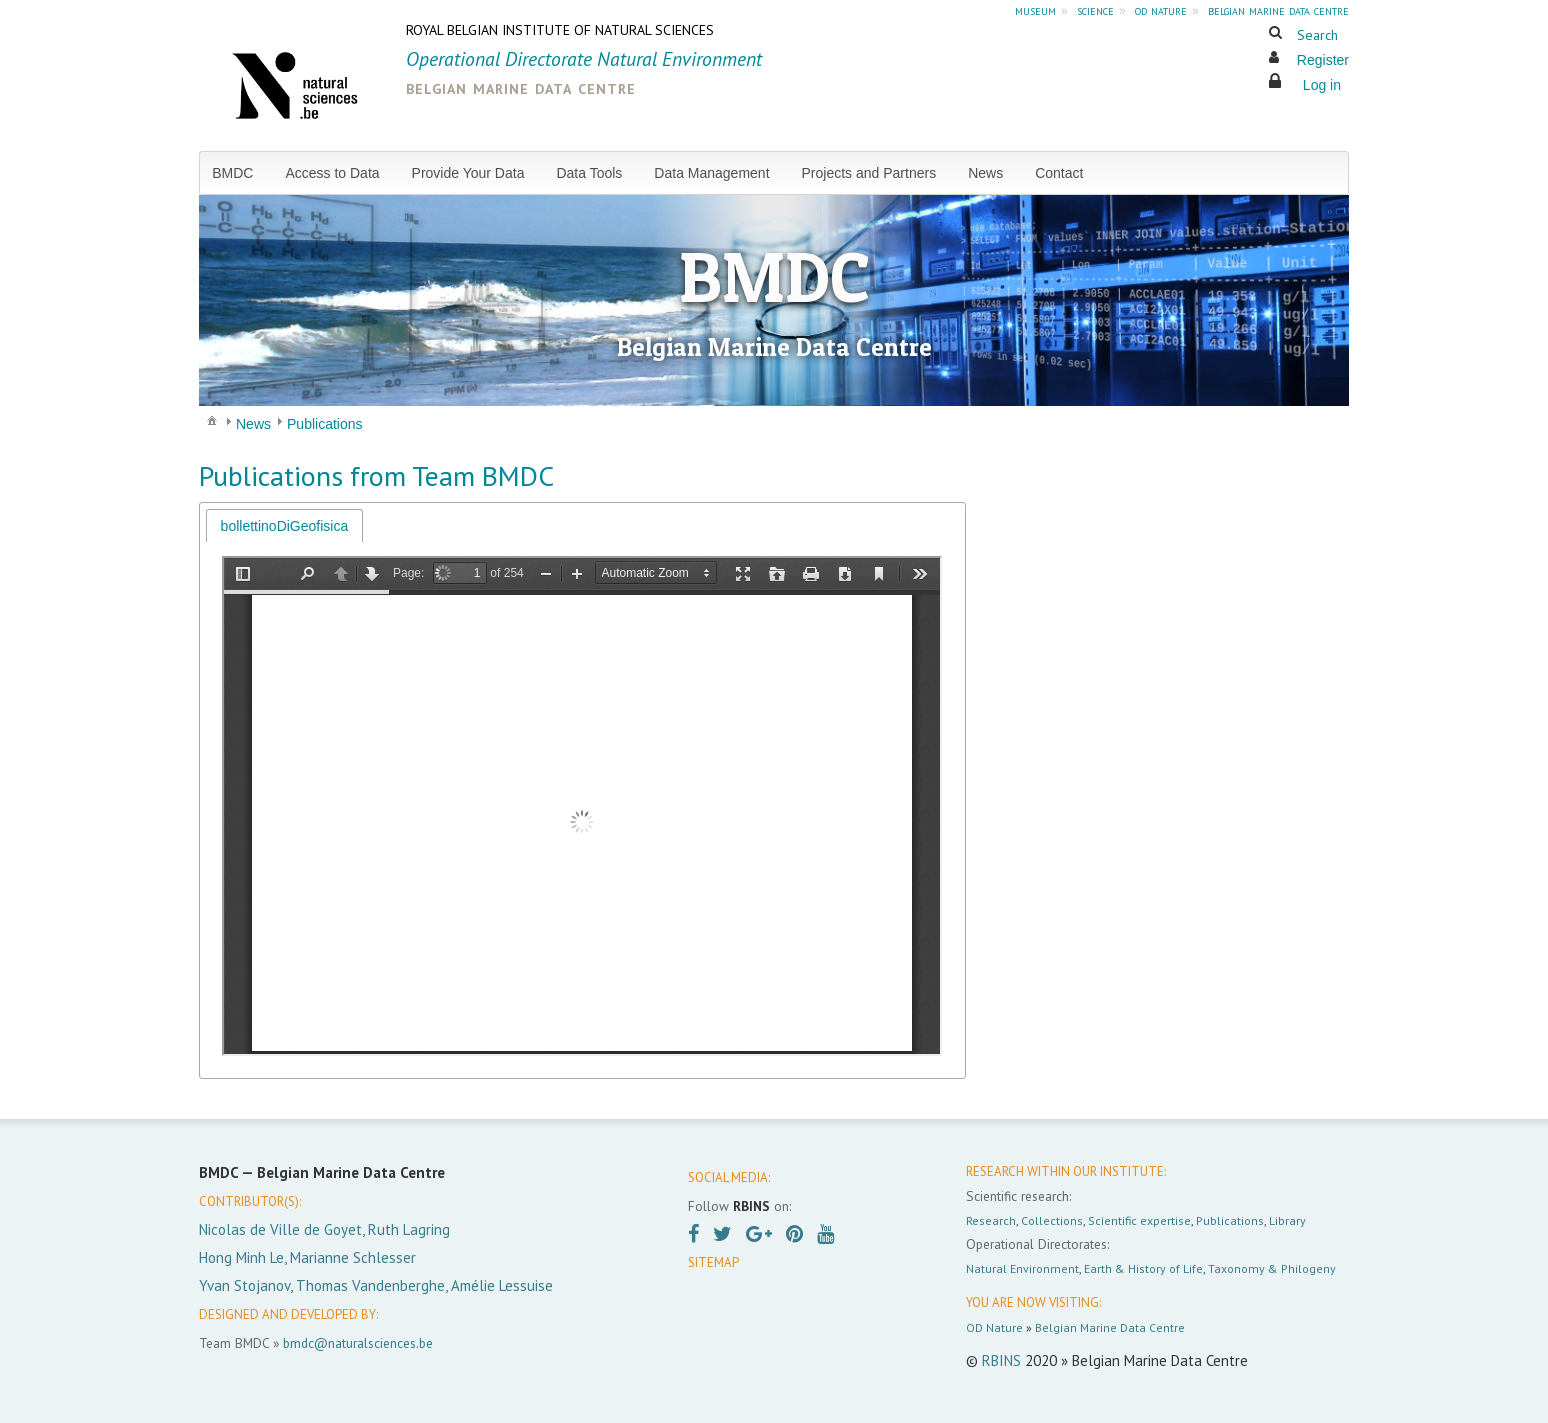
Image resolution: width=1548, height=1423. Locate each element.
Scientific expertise (1139, 1220)
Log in (1322, 85)
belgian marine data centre (1278, 10)
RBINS (1001, 1360)
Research (991, 1220)
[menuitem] (240, 173)
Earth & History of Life (1143, 1268)
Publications (1230, 1220)
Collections (1052, 1220)
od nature (1161, 10)
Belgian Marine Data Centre (1110, 1327)
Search (1317, 35)
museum (1035, 10)
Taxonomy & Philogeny (1272, 1268)
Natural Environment (1022, 1268)
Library (1287, 1220)
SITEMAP (713, 1262)
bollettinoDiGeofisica (285, 526)
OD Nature (994, 1327)
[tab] (285, 525)
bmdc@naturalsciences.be (358, 1343)
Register (1323, 60)
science (1095, 10)
